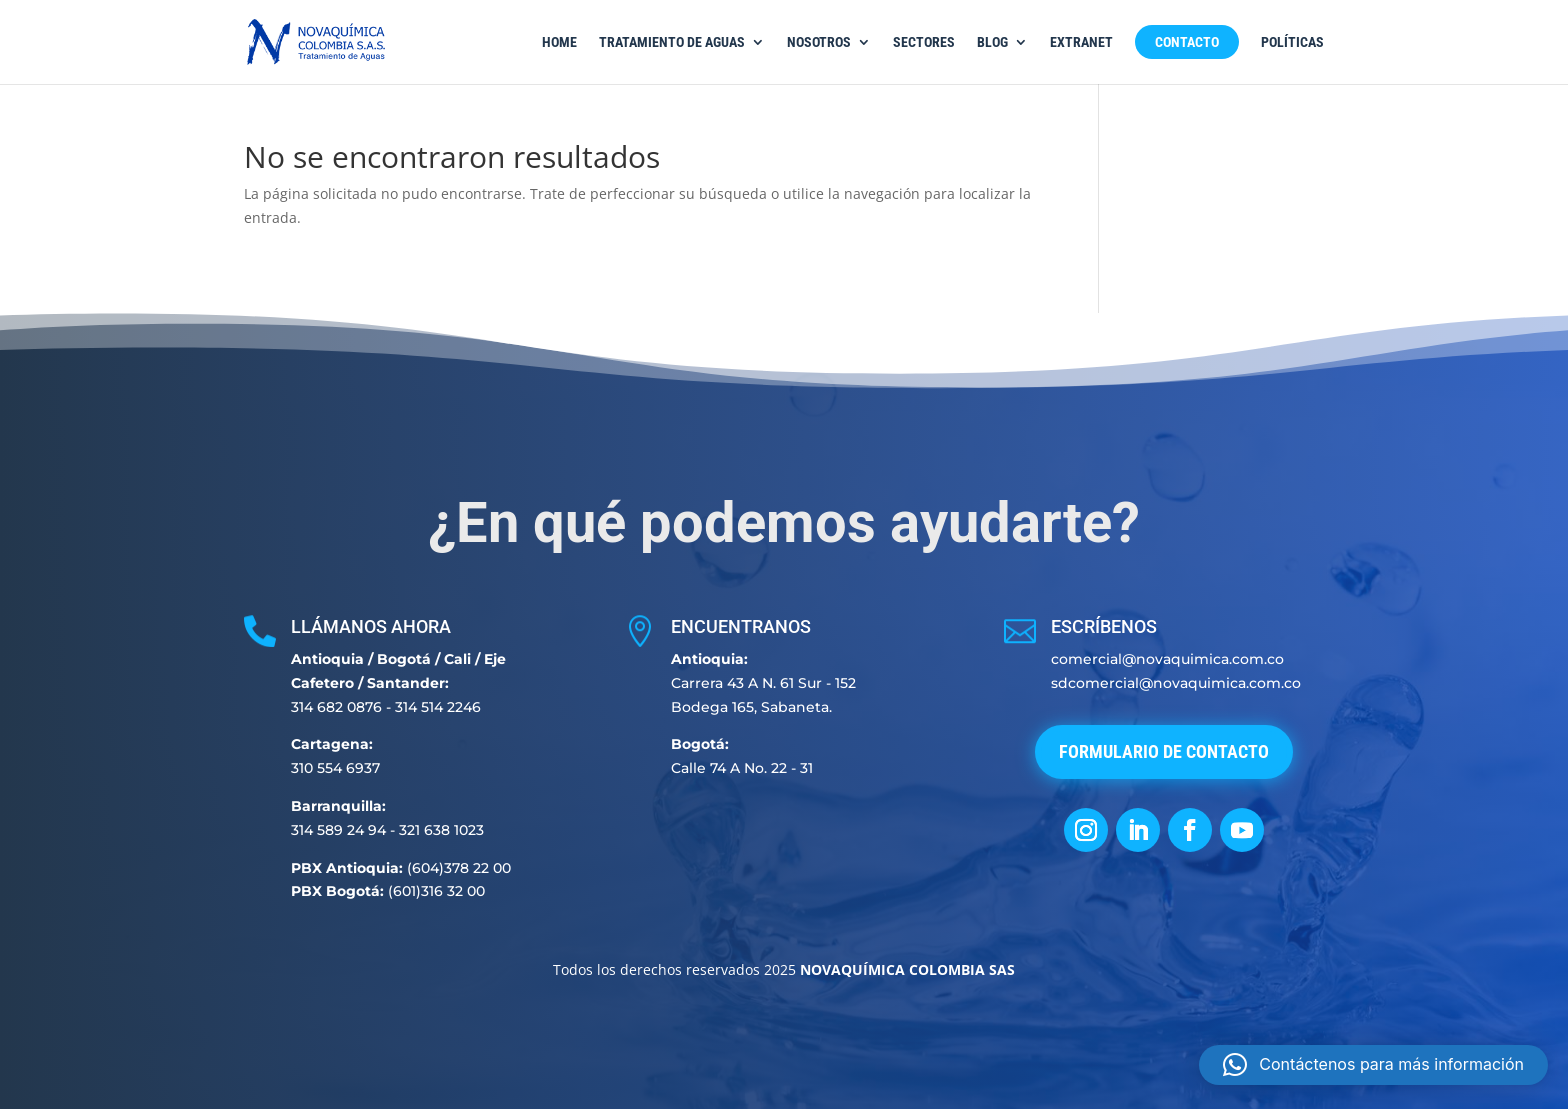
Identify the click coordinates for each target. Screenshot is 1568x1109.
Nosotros (819, 42)
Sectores (924, 42)
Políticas (1292, 42)
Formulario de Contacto (1164, 751)
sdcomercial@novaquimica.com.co (1176, 683)
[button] (1373, 1065)
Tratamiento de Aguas (672, 42)
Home (559, 42)
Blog (992, 42)
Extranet (1081, 42)
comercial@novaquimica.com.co (1167, 659)
